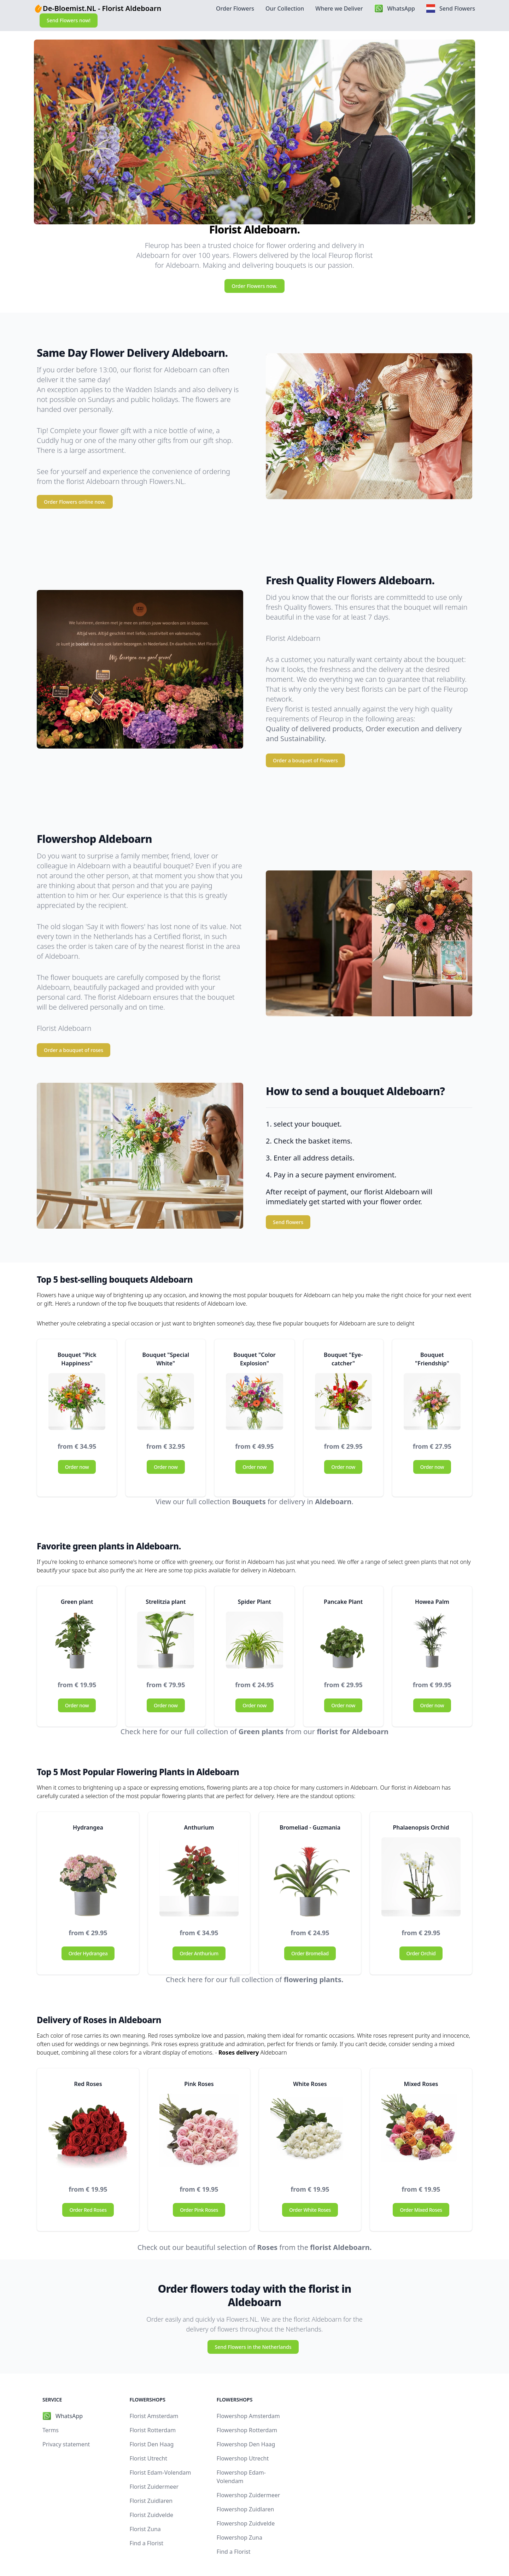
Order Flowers (235, 8)
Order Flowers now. (254, 286)
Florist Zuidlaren (150, 2501)
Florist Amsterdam (153, 2416)
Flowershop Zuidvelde (246, 2523)
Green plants (261, 1731)
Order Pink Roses (199, 2209)
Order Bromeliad (310, 1953)
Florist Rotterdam (152, 2430)
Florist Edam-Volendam (160, 2472)
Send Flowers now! (68, 20)
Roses (267, 2247)
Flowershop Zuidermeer (248, 2495)
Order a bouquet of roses (73, 1050)
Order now (77, 1467)
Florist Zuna (144, 2529)
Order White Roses (310, 2209)
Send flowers (288, 1222)
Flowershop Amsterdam (248, 2416)
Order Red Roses (87, 2209)
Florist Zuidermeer (154, 2487)
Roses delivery (238, 2052)
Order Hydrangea (88, 1953)
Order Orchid (421, 1953)
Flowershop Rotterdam (247, 2430)
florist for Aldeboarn (352, 1731)
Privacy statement (66, 2444)
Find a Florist (146, 2543)
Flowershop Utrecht (243, 2458)
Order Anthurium (199, 1953)
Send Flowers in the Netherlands (253, 2347)
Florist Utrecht (148, 2458)
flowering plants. (314, 1979)
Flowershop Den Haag (246, 2444)
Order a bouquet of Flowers (305, 760)
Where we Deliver (339, 8)
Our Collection (284, 8)
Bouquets (249, 1501)
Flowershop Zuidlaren (245, 2509)
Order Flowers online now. (75, 501)
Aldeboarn (333, 1501)
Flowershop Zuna (239, 2537)
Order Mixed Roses (421, 2209)
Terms (50, 2430)
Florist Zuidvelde (151, 2515)
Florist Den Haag (151, 2444)
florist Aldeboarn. (340, 2247)
